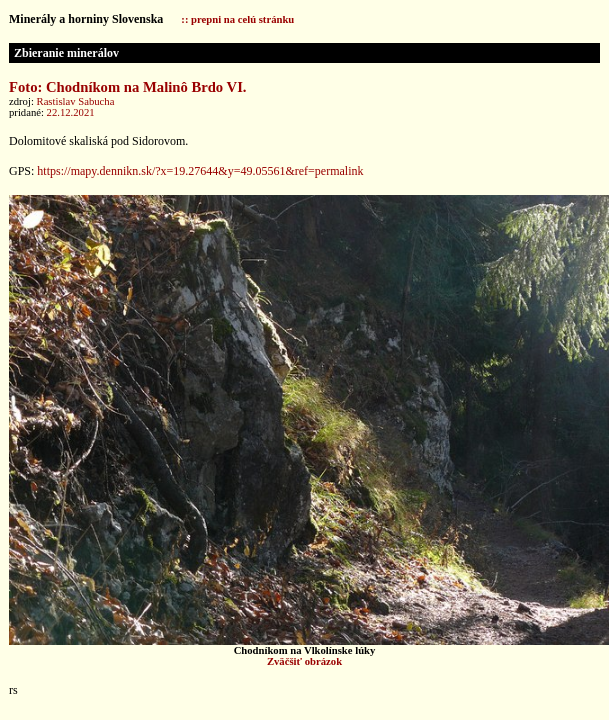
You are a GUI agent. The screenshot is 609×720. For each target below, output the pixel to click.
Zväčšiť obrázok (304, 661)
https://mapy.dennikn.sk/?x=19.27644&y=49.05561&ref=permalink (200, 171)
